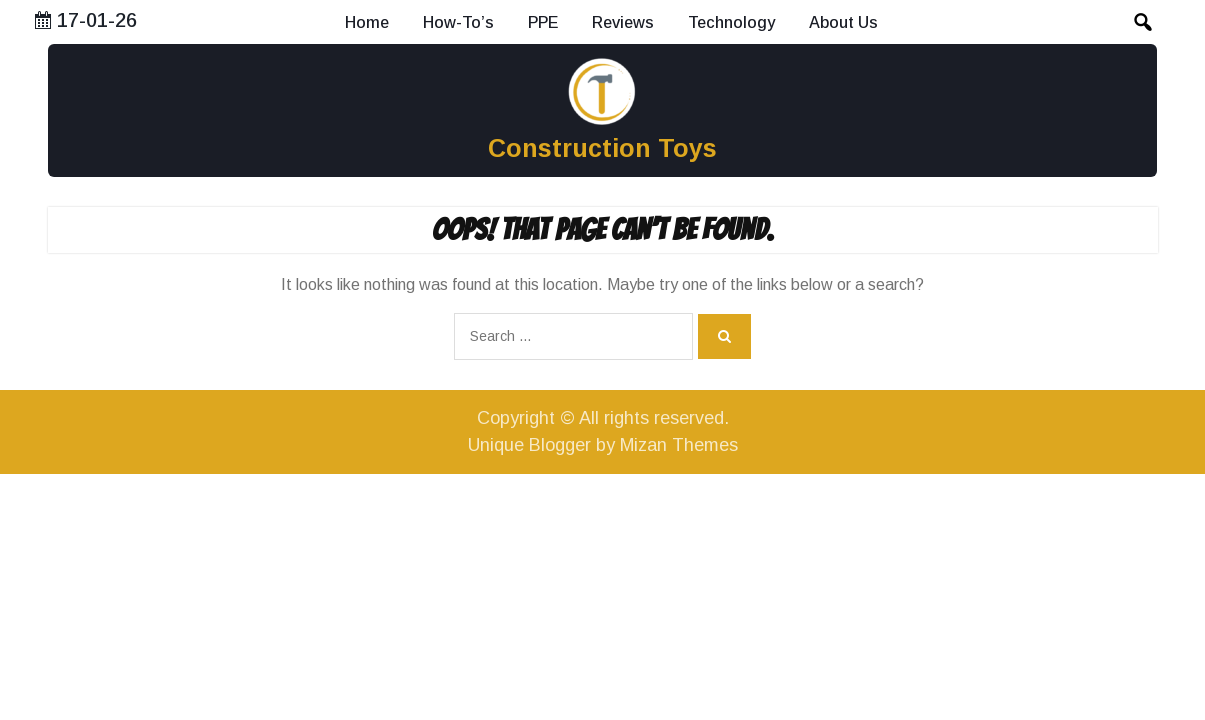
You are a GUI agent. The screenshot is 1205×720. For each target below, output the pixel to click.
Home (367, 22)
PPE (543, 22)
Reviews (623, 22)
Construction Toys (602, 148)
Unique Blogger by (603, 445)
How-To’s (458, 22)
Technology (731, 22)
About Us (843, 22)
